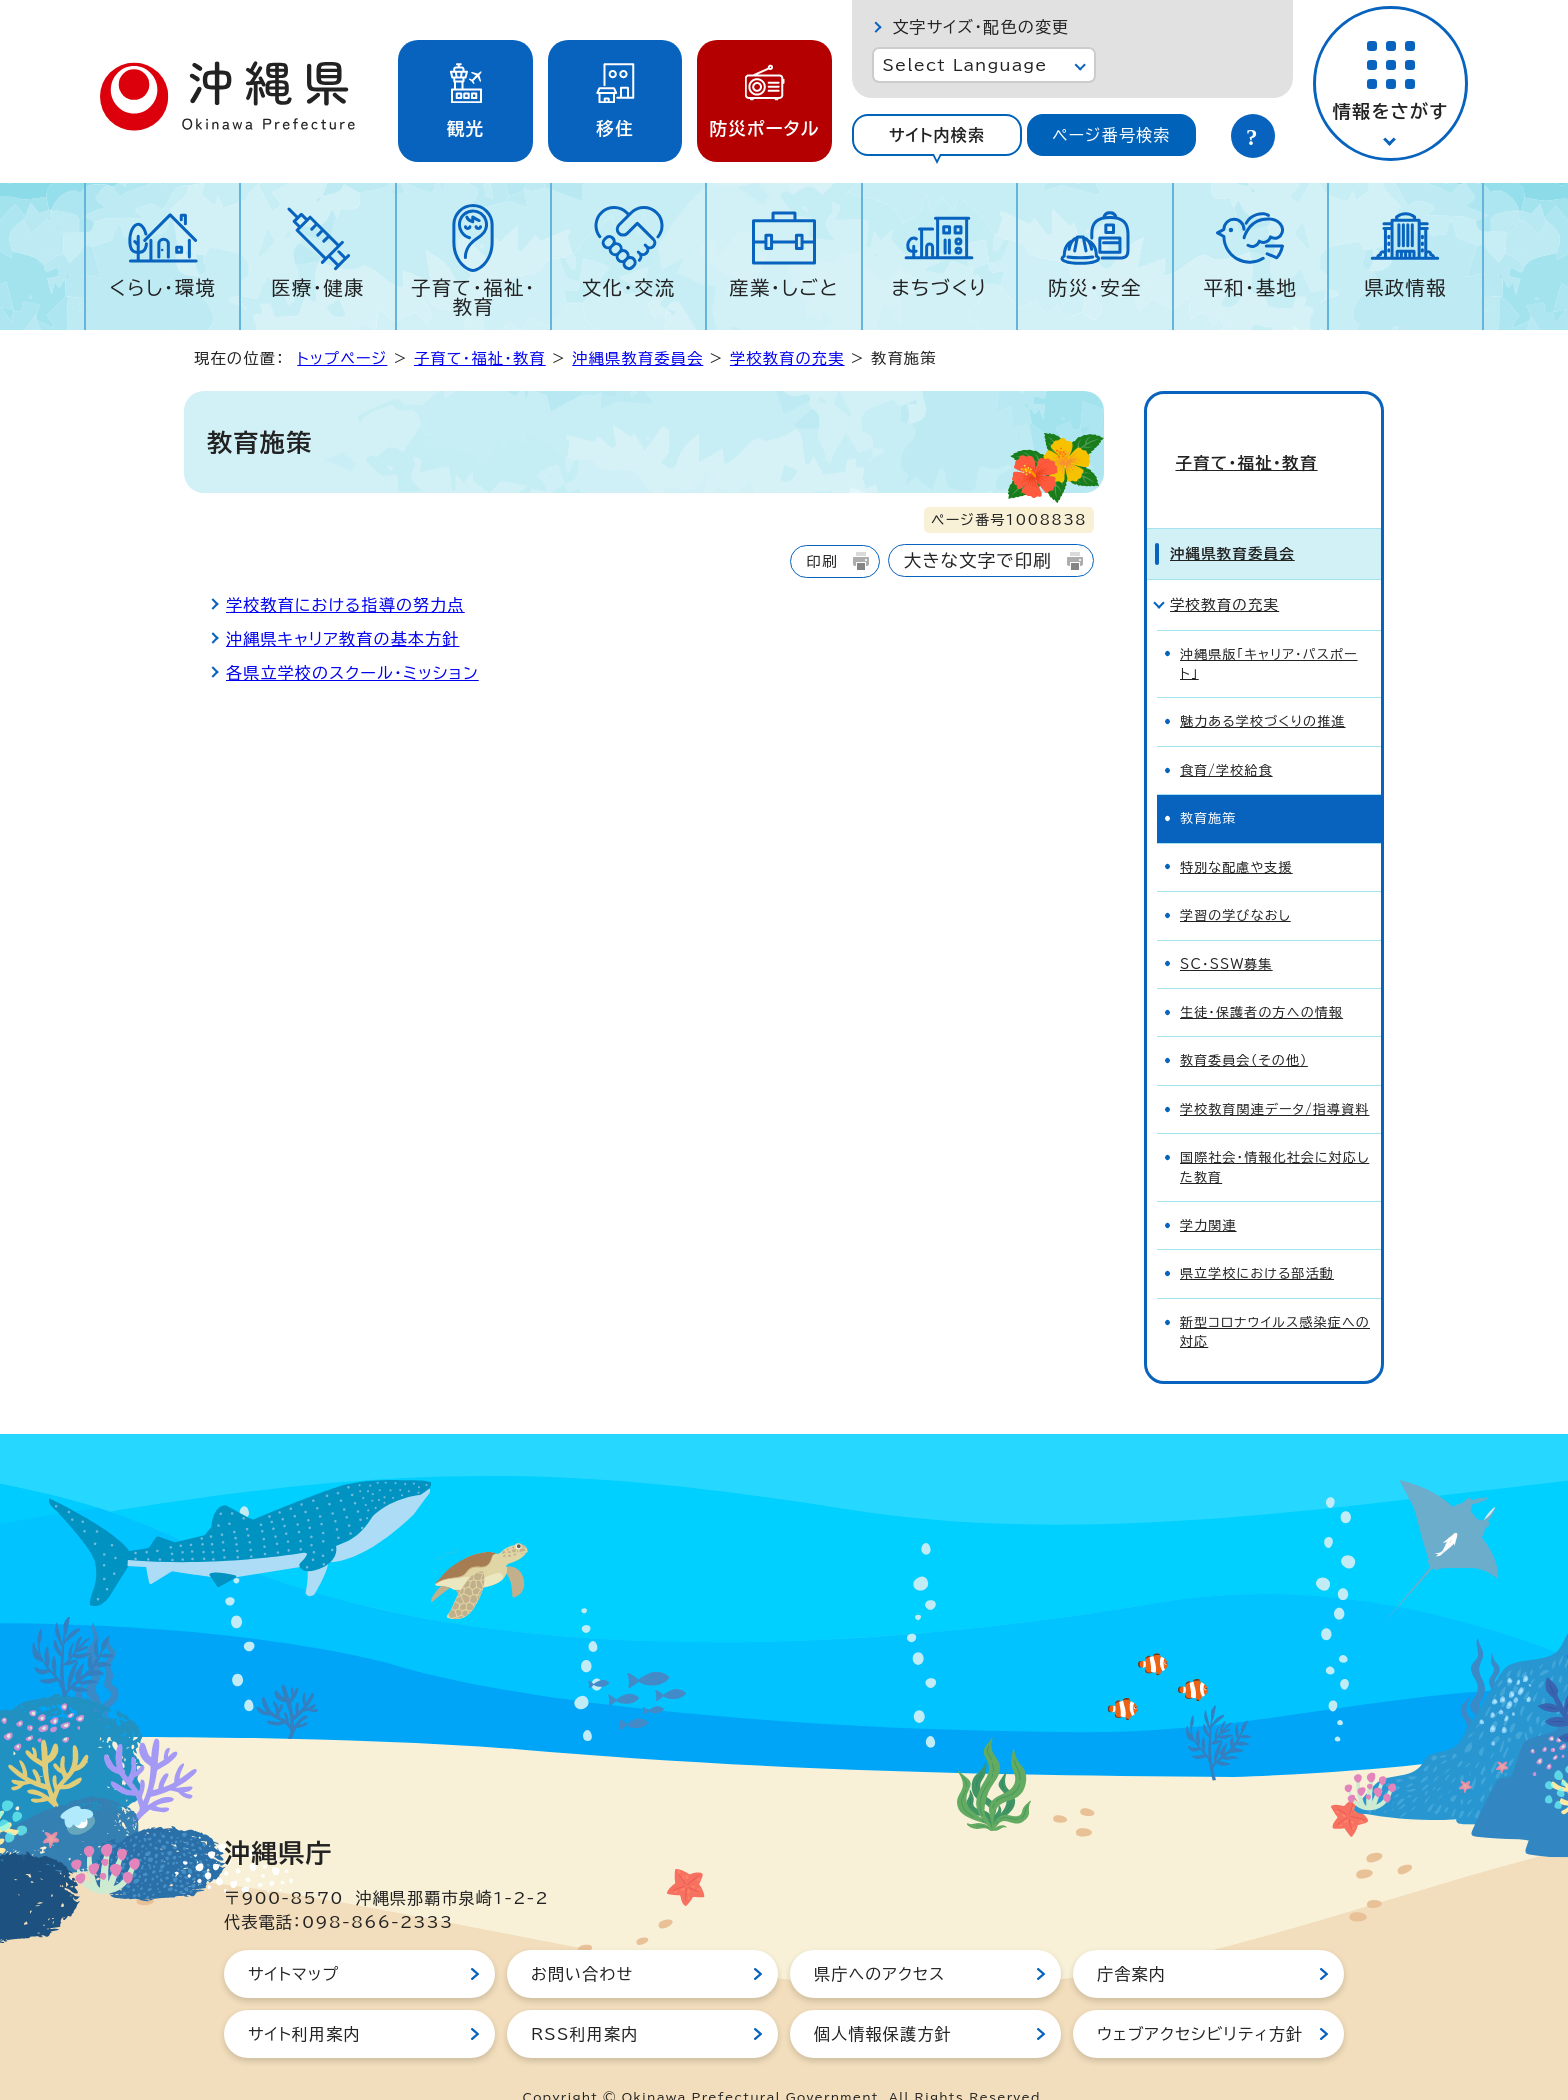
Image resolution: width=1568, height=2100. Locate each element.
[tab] (936, 135)
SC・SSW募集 (1226, 928)
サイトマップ (293, 1938)
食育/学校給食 (1226, 734)
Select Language (964, 65)
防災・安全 (1095, 287)
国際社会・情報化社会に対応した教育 (1274, 1131)
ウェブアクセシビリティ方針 (1200, 1998)
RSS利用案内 (584, 1998)
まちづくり (939, 287)
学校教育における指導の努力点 (345, 605)
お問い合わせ (582, 1938)
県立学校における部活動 (1257, 1238)
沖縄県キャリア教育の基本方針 (342, 639)
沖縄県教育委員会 (637, 358)
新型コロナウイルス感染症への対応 (1275, 1296)
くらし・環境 (162, 287)
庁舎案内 (1131, 1938)
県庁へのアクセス (879, 1938)
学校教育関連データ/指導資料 (1274, 1073)
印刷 (821, 561)
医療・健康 (318, 287)
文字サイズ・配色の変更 (980, 27)
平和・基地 (1250, 287)
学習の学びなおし (1235, 879)
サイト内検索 (937, 135)
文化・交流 (629, 287)
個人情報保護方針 (883, 1998)
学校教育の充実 (787, 358)
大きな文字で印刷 (978, 560)
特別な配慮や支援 (1236, 831)
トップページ (342, 358)
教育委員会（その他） (1244, 1025)
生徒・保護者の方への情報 (1261, 976)
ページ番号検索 (1111, 135)
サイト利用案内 (304, 1998)
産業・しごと (784, 287)
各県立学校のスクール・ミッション (352, 673)
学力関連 (1208, 1189)
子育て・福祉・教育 (473, 297)
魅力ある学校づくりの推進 (1263, 686)
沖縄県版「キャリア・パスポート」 (1269, 628)
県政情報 (1405, 287)
